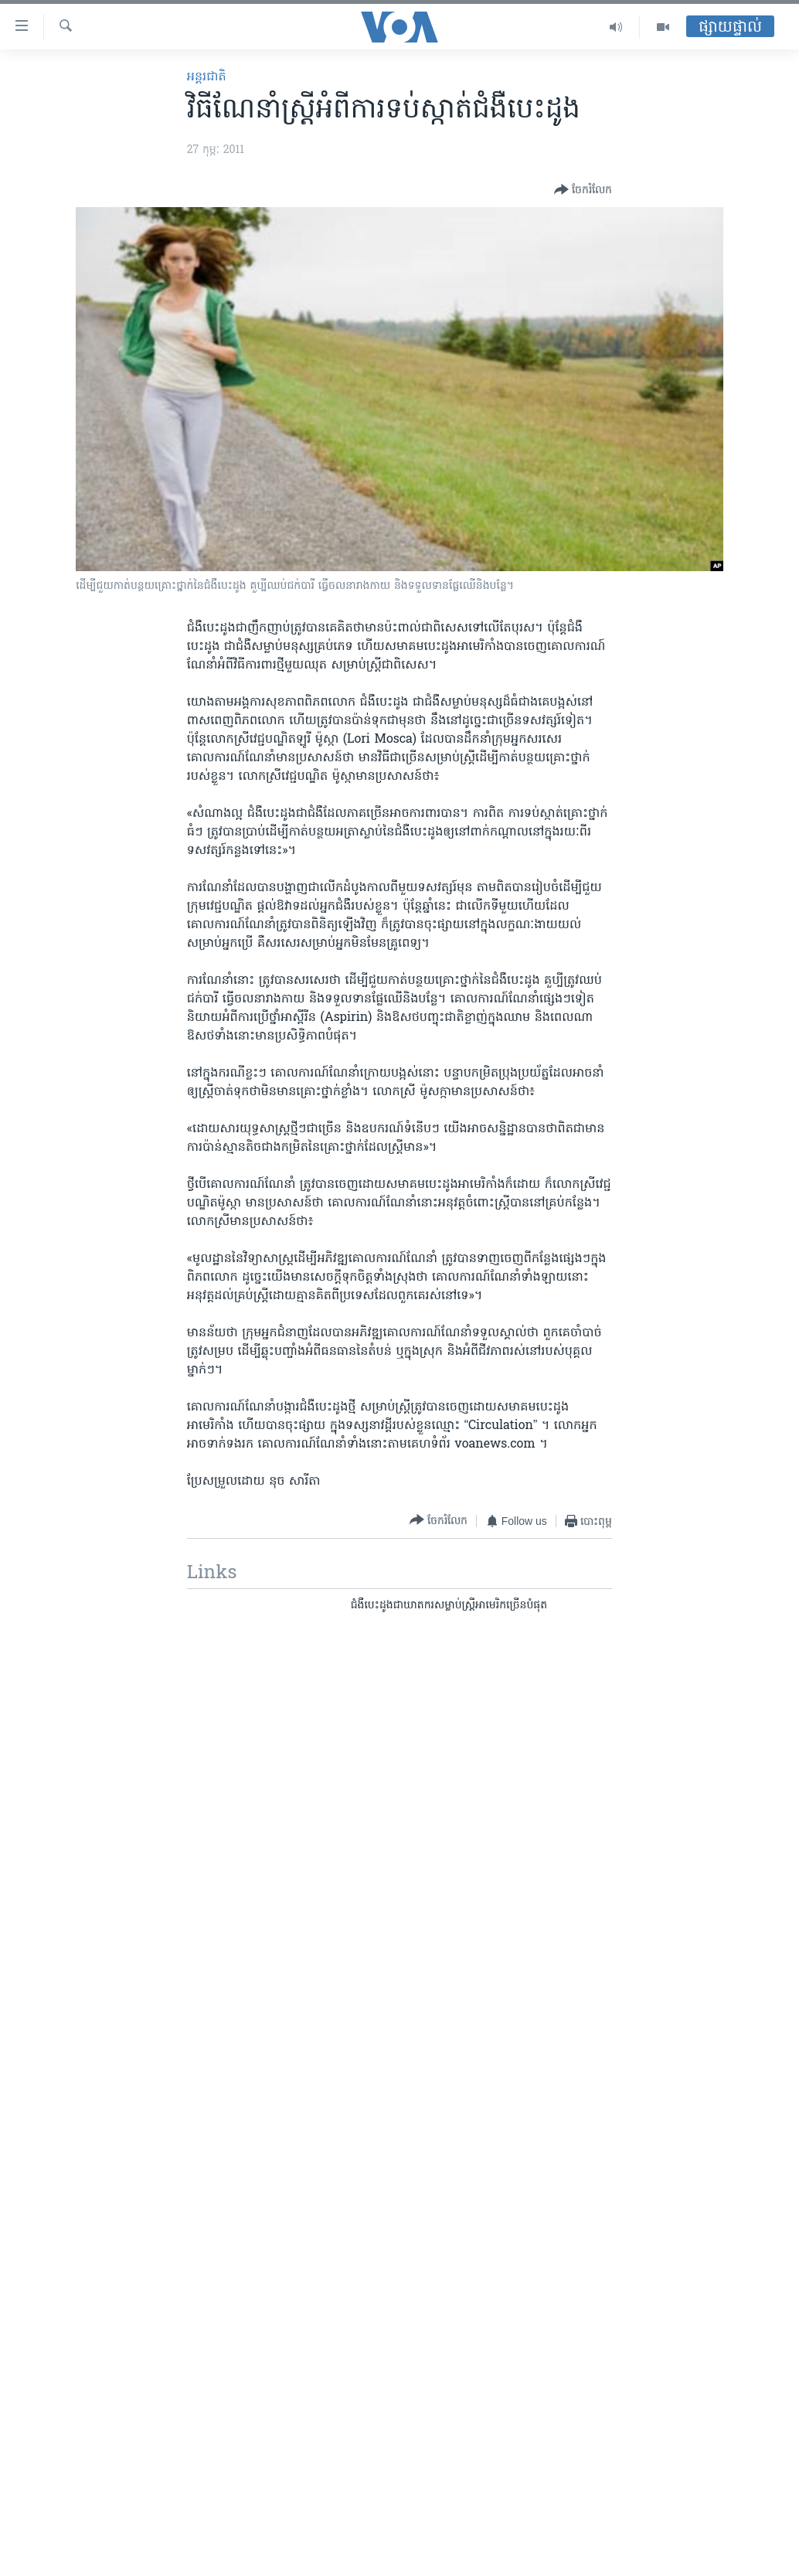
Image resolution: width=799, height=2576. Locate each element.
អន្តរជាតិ (206, 77)
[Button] (583, 190)
